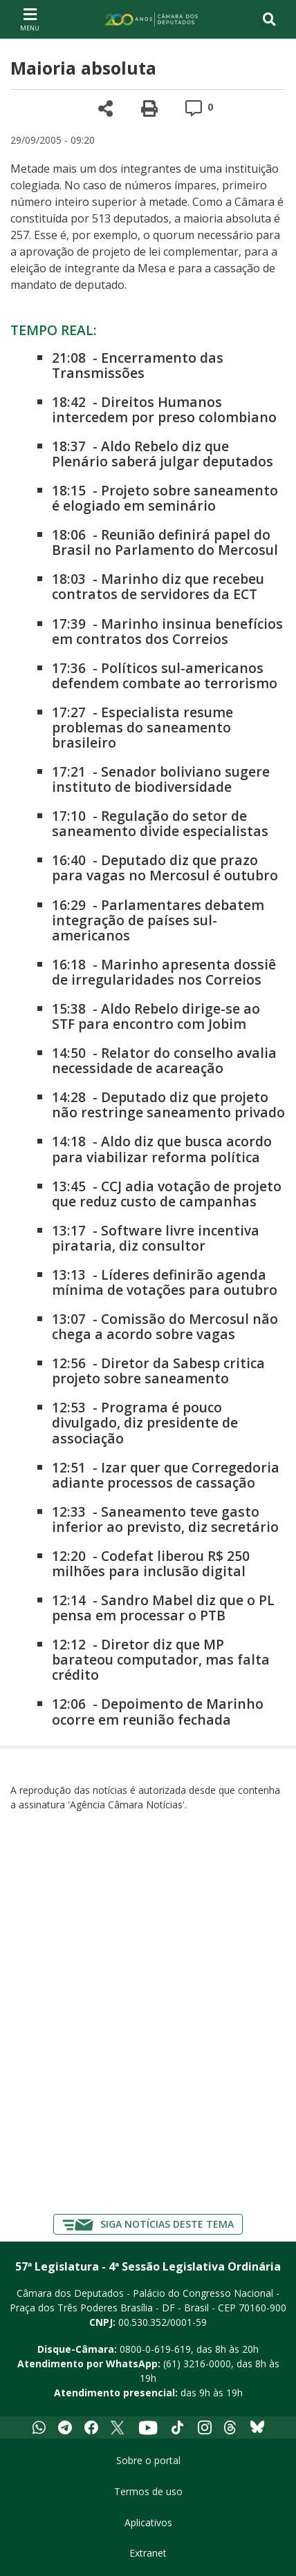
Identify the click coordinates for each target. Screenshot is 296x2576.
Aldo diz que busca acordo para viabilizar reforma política (162, 1149)
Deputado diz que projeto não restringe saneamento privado (168, 1104)
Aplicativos (148, 2522)
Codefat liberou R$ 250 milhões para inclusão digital (151, 1563)
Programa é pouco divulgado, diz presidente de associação (145, 1422)
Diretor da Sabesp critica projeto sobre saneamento (158, 1371)
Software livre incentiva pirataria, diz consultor (155, 1238)
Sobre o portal (148, 2460)
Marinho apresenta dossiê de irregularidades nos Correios (164, 972)
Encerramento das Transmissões (137, 365)
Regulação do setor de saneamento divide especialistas (160, 823)
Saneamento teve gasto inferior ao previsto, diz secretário (165, 1519)
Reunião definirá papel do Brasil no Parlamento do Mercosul (165, 542)
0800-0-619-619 (155, 2349)
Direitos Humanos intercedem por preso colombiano (164, 409)
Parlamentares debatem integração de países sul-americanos (158, 920)
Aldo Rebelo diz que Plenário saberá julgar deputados (162, 454)
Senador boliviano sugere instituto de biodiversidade (161, 779)
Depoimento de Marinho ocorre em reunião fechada (157, 1711)
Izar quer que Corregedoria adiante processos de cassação (165, 1475)
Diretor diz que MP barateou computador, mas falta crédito (161, 1659)
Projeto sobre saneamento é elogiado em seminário (165, 498)
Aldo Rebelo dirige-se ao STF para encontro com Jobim (156, 1016)
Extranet (148, 2552)
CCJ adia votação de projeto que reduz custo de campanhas (166, 1194)
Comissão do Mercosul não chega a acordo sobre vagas (165, 1326)
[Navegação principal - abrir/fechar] (29, 19)
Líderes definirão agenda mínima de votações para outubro (164, 1282)
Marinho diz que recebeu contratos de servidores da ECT (158, 586)
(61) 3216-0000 (197, 2363)
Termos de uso (148, 2491)
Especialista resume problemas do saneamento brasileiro (142, 727)
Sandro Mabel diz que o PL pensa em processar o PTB (163, 1608)
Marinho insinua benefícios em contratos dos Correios (167, 631)
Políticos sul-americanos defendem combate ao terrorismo (164, 675)
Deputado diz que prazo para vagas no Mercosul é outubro (165, 867)
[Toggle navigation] (269, 19)
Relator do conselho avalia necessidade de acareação (164, 1060)
